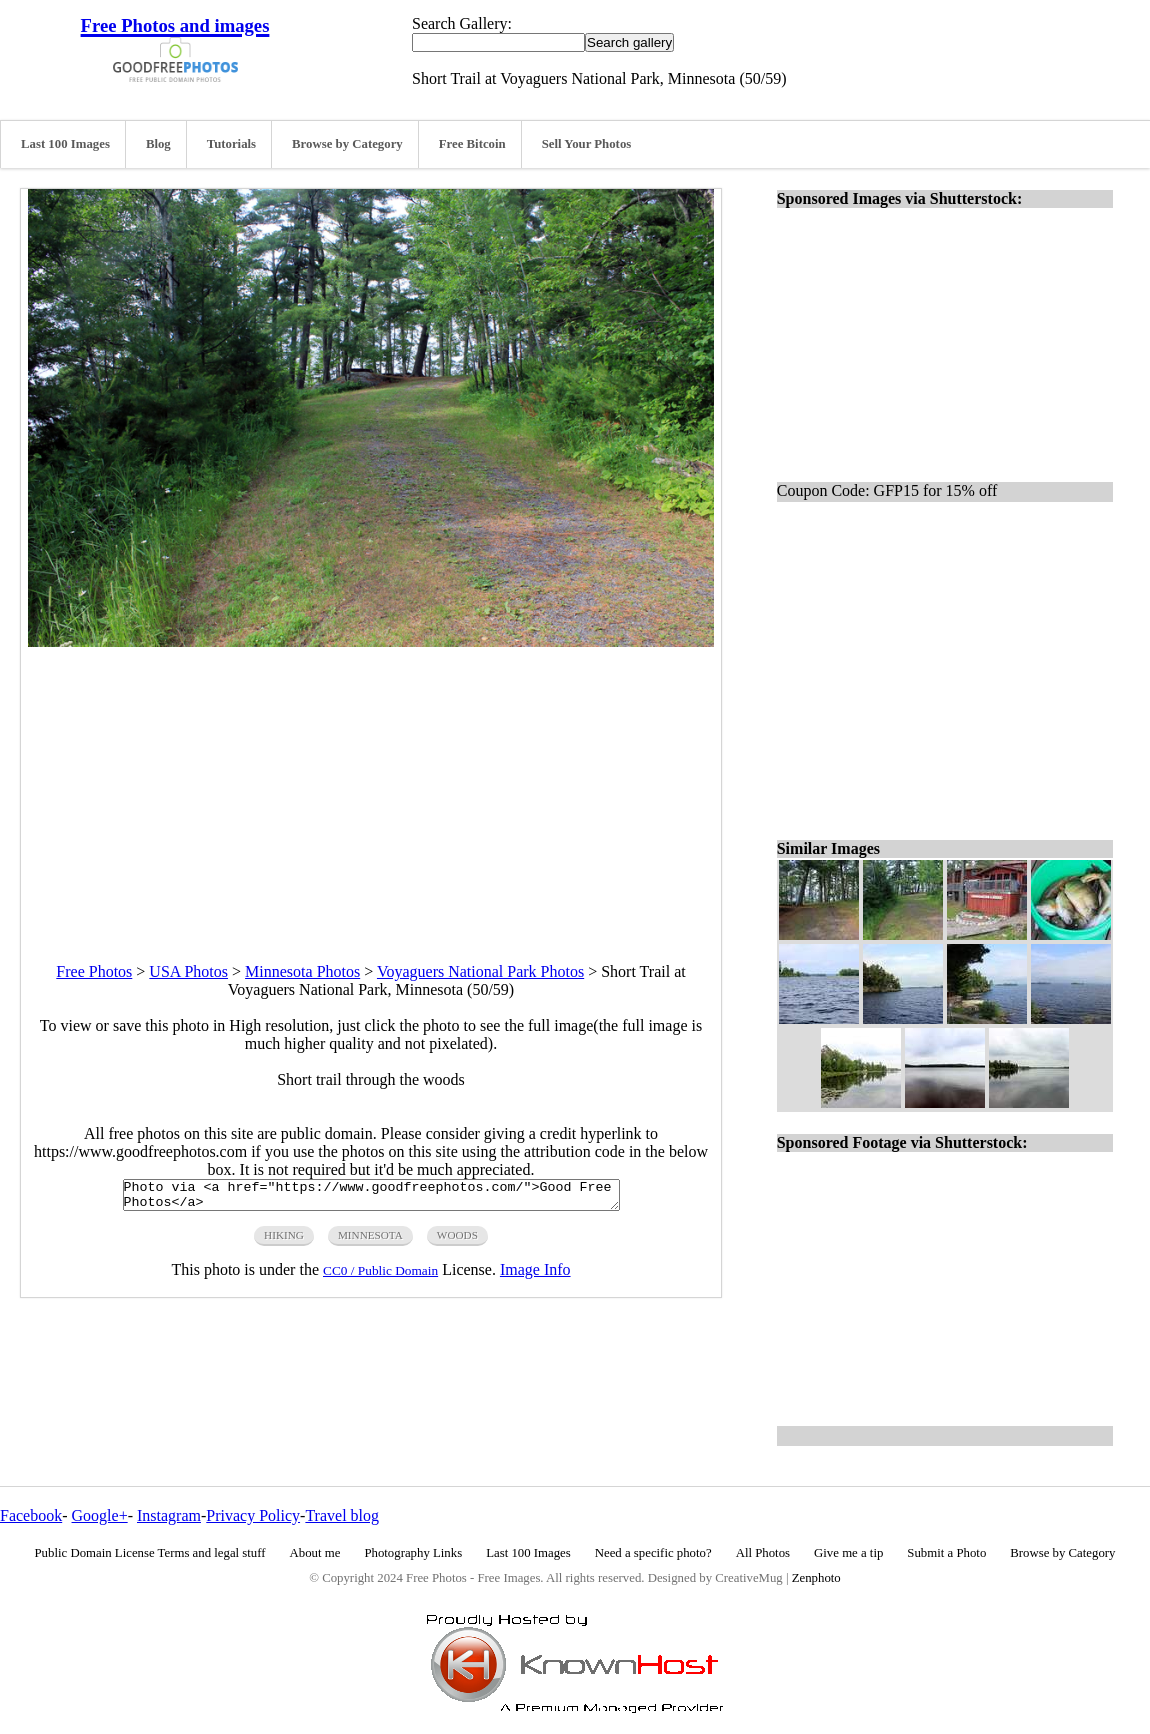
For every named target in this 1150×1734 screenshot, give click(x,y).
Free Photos (94, 971)
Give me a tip (848, 1553)
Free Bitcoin (472, 144)
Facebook (31, 1515)
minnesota (370, 1241)
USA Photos (188, 971)
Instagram (169, 1515)
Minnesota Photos (302, 971)
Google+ (100, 1515)
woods (457, 1241)
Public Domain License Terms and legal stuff (150, 1553)
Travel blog (342, 1515)
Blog (158, 144)
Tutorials (231, 144)
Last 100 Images (65, 144)
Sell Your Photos (587, 144)
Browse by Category (347, 144)
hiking (284, 1241)
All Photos (763, 1553)
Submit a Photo (946, 1553)
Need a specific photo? (653, 1553)
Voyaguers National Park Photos (480, 971)
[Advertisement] (371, 787)
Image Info (535, 1275)
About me (315, 1553)
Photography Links (413, 1553)
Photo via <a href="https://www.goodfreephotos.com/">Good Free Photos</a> (371, 1198)
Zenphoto (816, 1578)
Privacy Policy (253, 1515)
